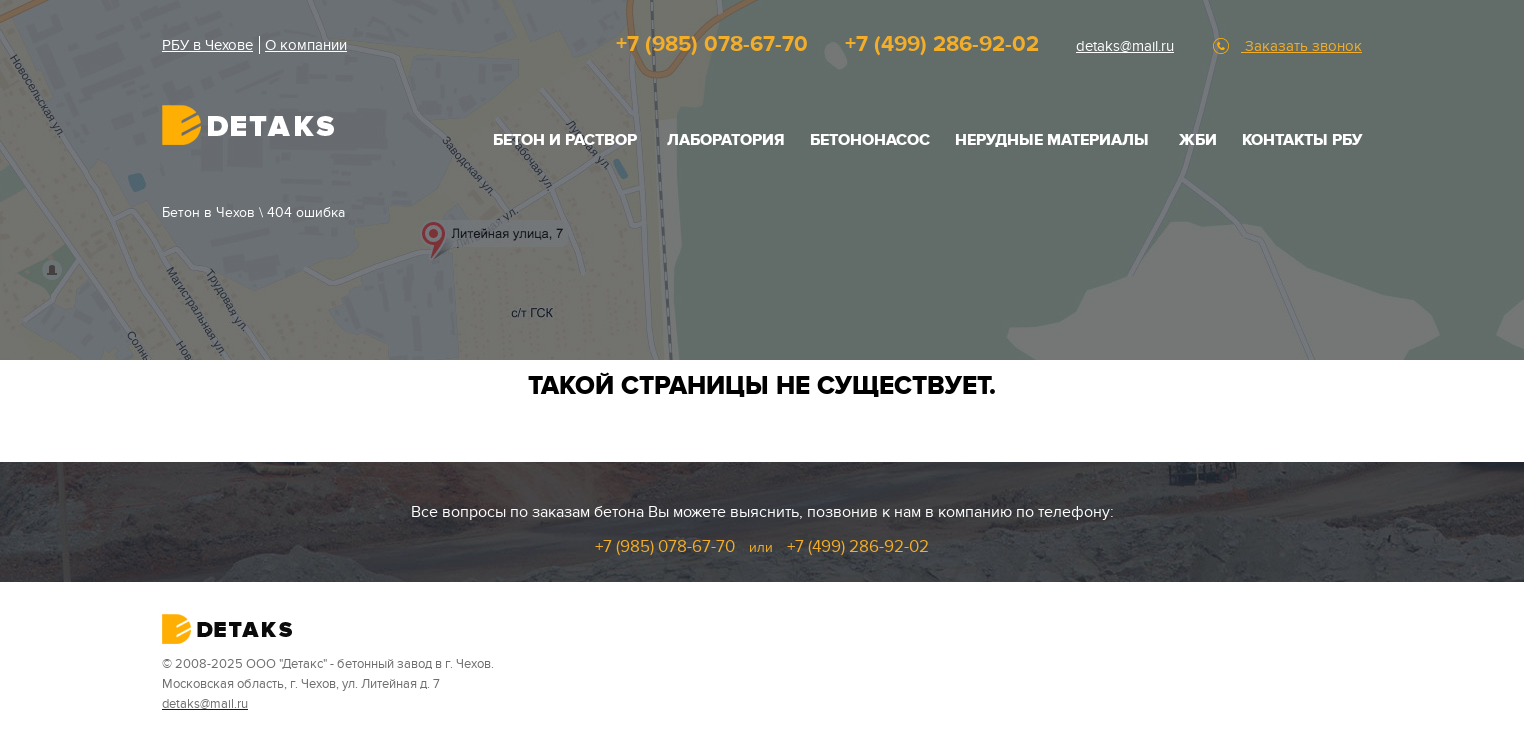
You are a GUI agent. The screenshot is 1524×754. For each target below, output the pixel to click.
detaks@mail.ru (1125, 46)
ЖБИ (1198, 140)
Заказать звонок (1301, 46)
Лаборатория (726, 140)
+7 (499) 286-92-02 (942, 44)
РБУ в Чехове (207, 45)
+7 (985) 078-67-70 (712, 44)
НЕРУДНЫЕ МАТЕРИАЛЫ (1052, 140)
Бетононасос (870, 140)
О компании (306, 45)
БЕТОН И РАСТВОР (565, 140)
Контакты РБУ (1302, 140)
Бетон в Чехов (208, 212)
